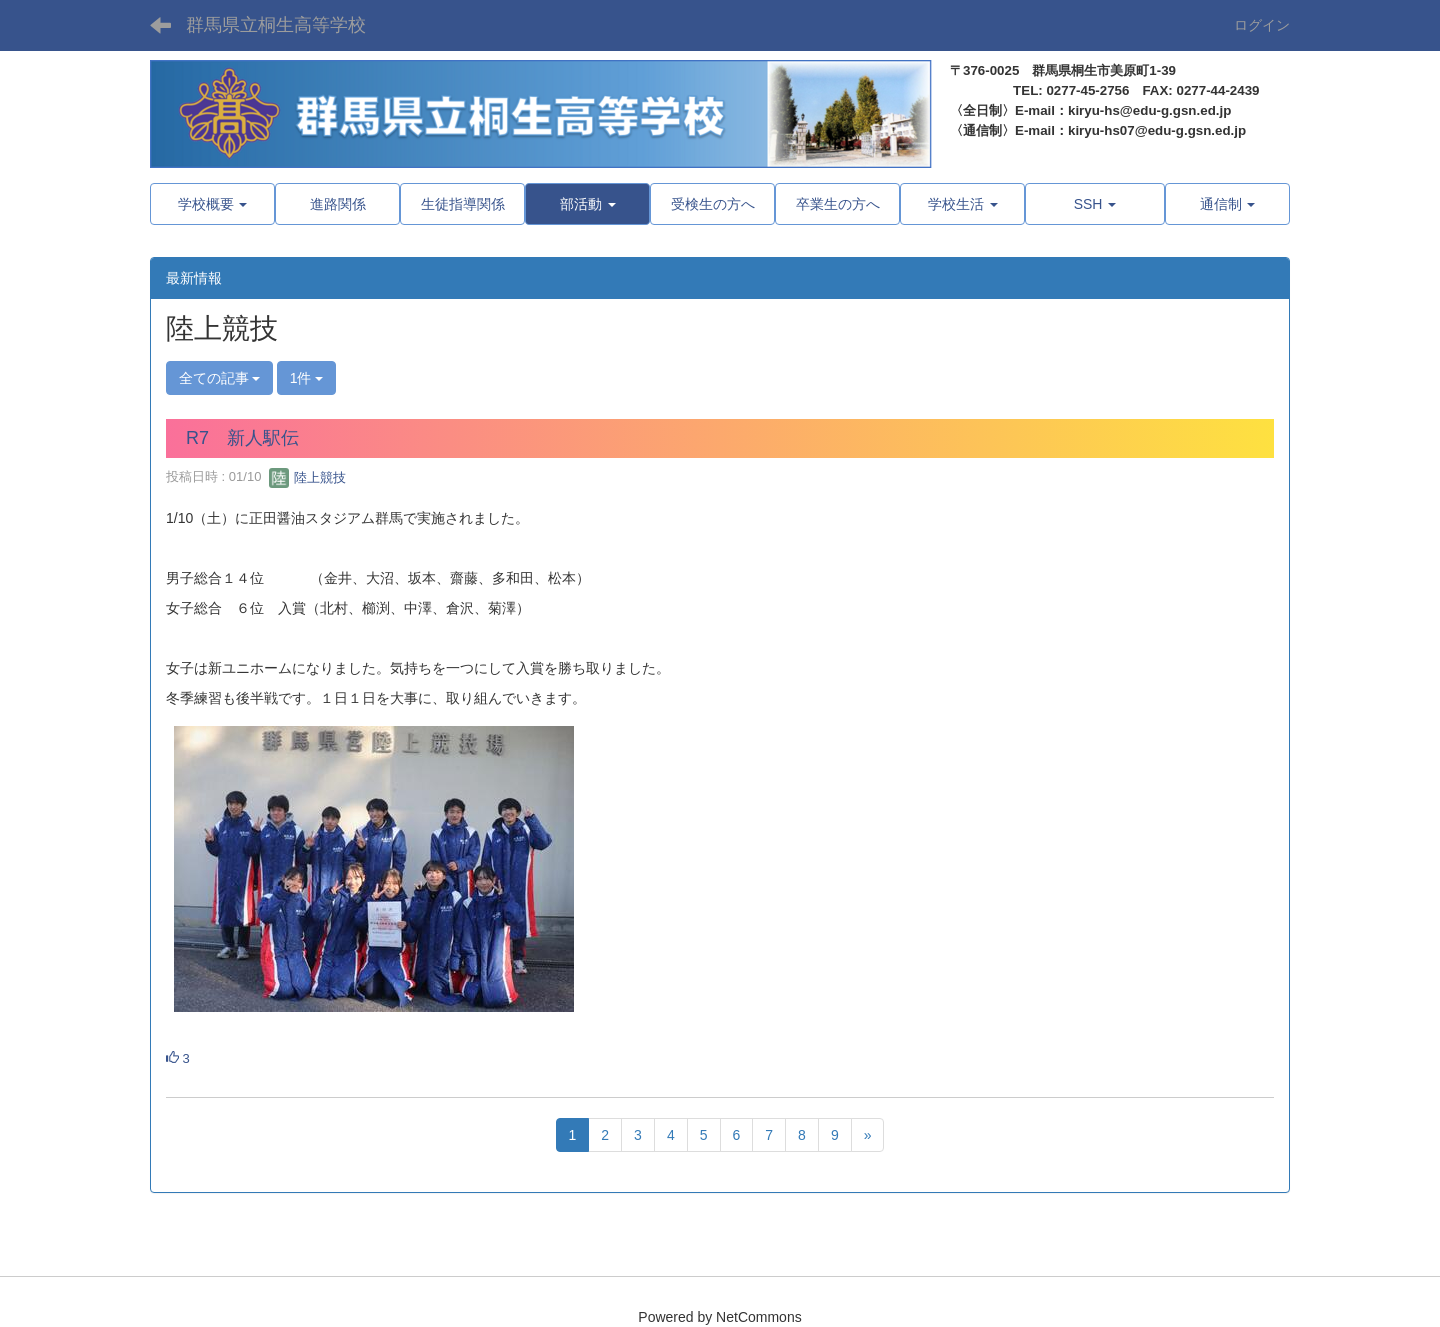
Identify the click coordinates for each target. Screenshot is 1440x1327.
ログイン (1262, 25)
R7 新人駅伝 (242, 438)
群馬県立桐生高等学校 (276, 25)
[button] (587, 204)
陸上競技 (308, 477)
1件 (307, 378)
